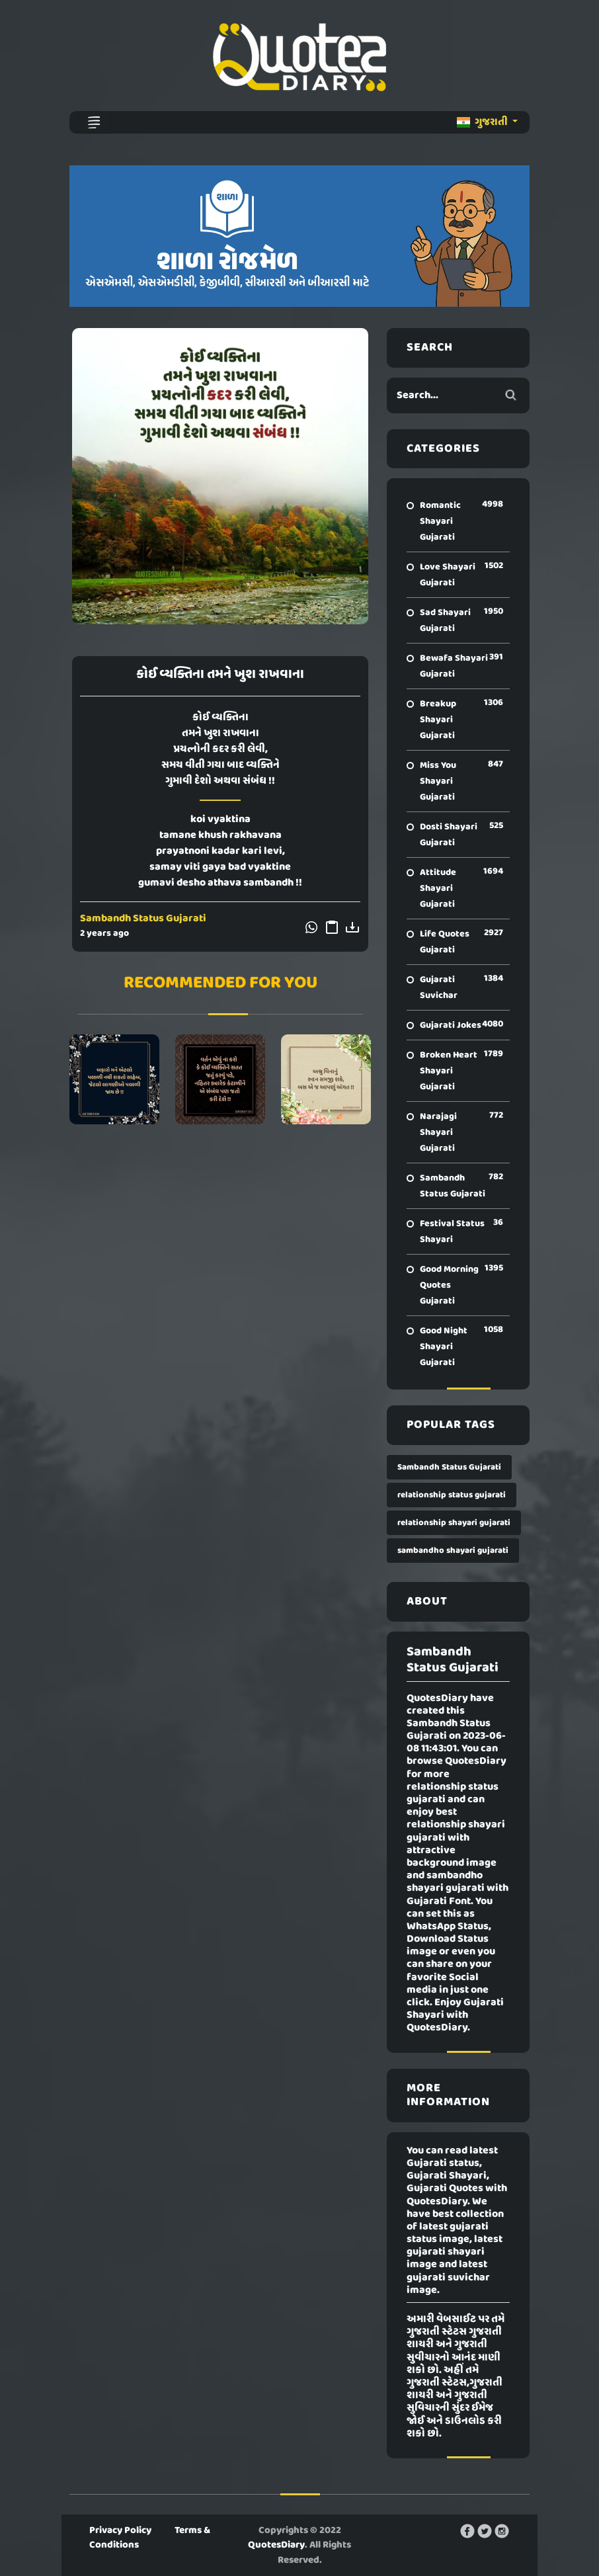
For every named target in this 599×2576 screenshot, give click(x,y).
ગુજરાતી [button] (483, 122)
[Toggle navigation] (93, 122)
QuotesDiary (276, 2545)
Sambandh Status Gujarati (143, 918)
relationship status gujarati (451, 1495)
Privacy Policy (120, 2530)
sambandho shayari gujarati (452, 1551)
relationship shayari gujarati (453, 1523)
